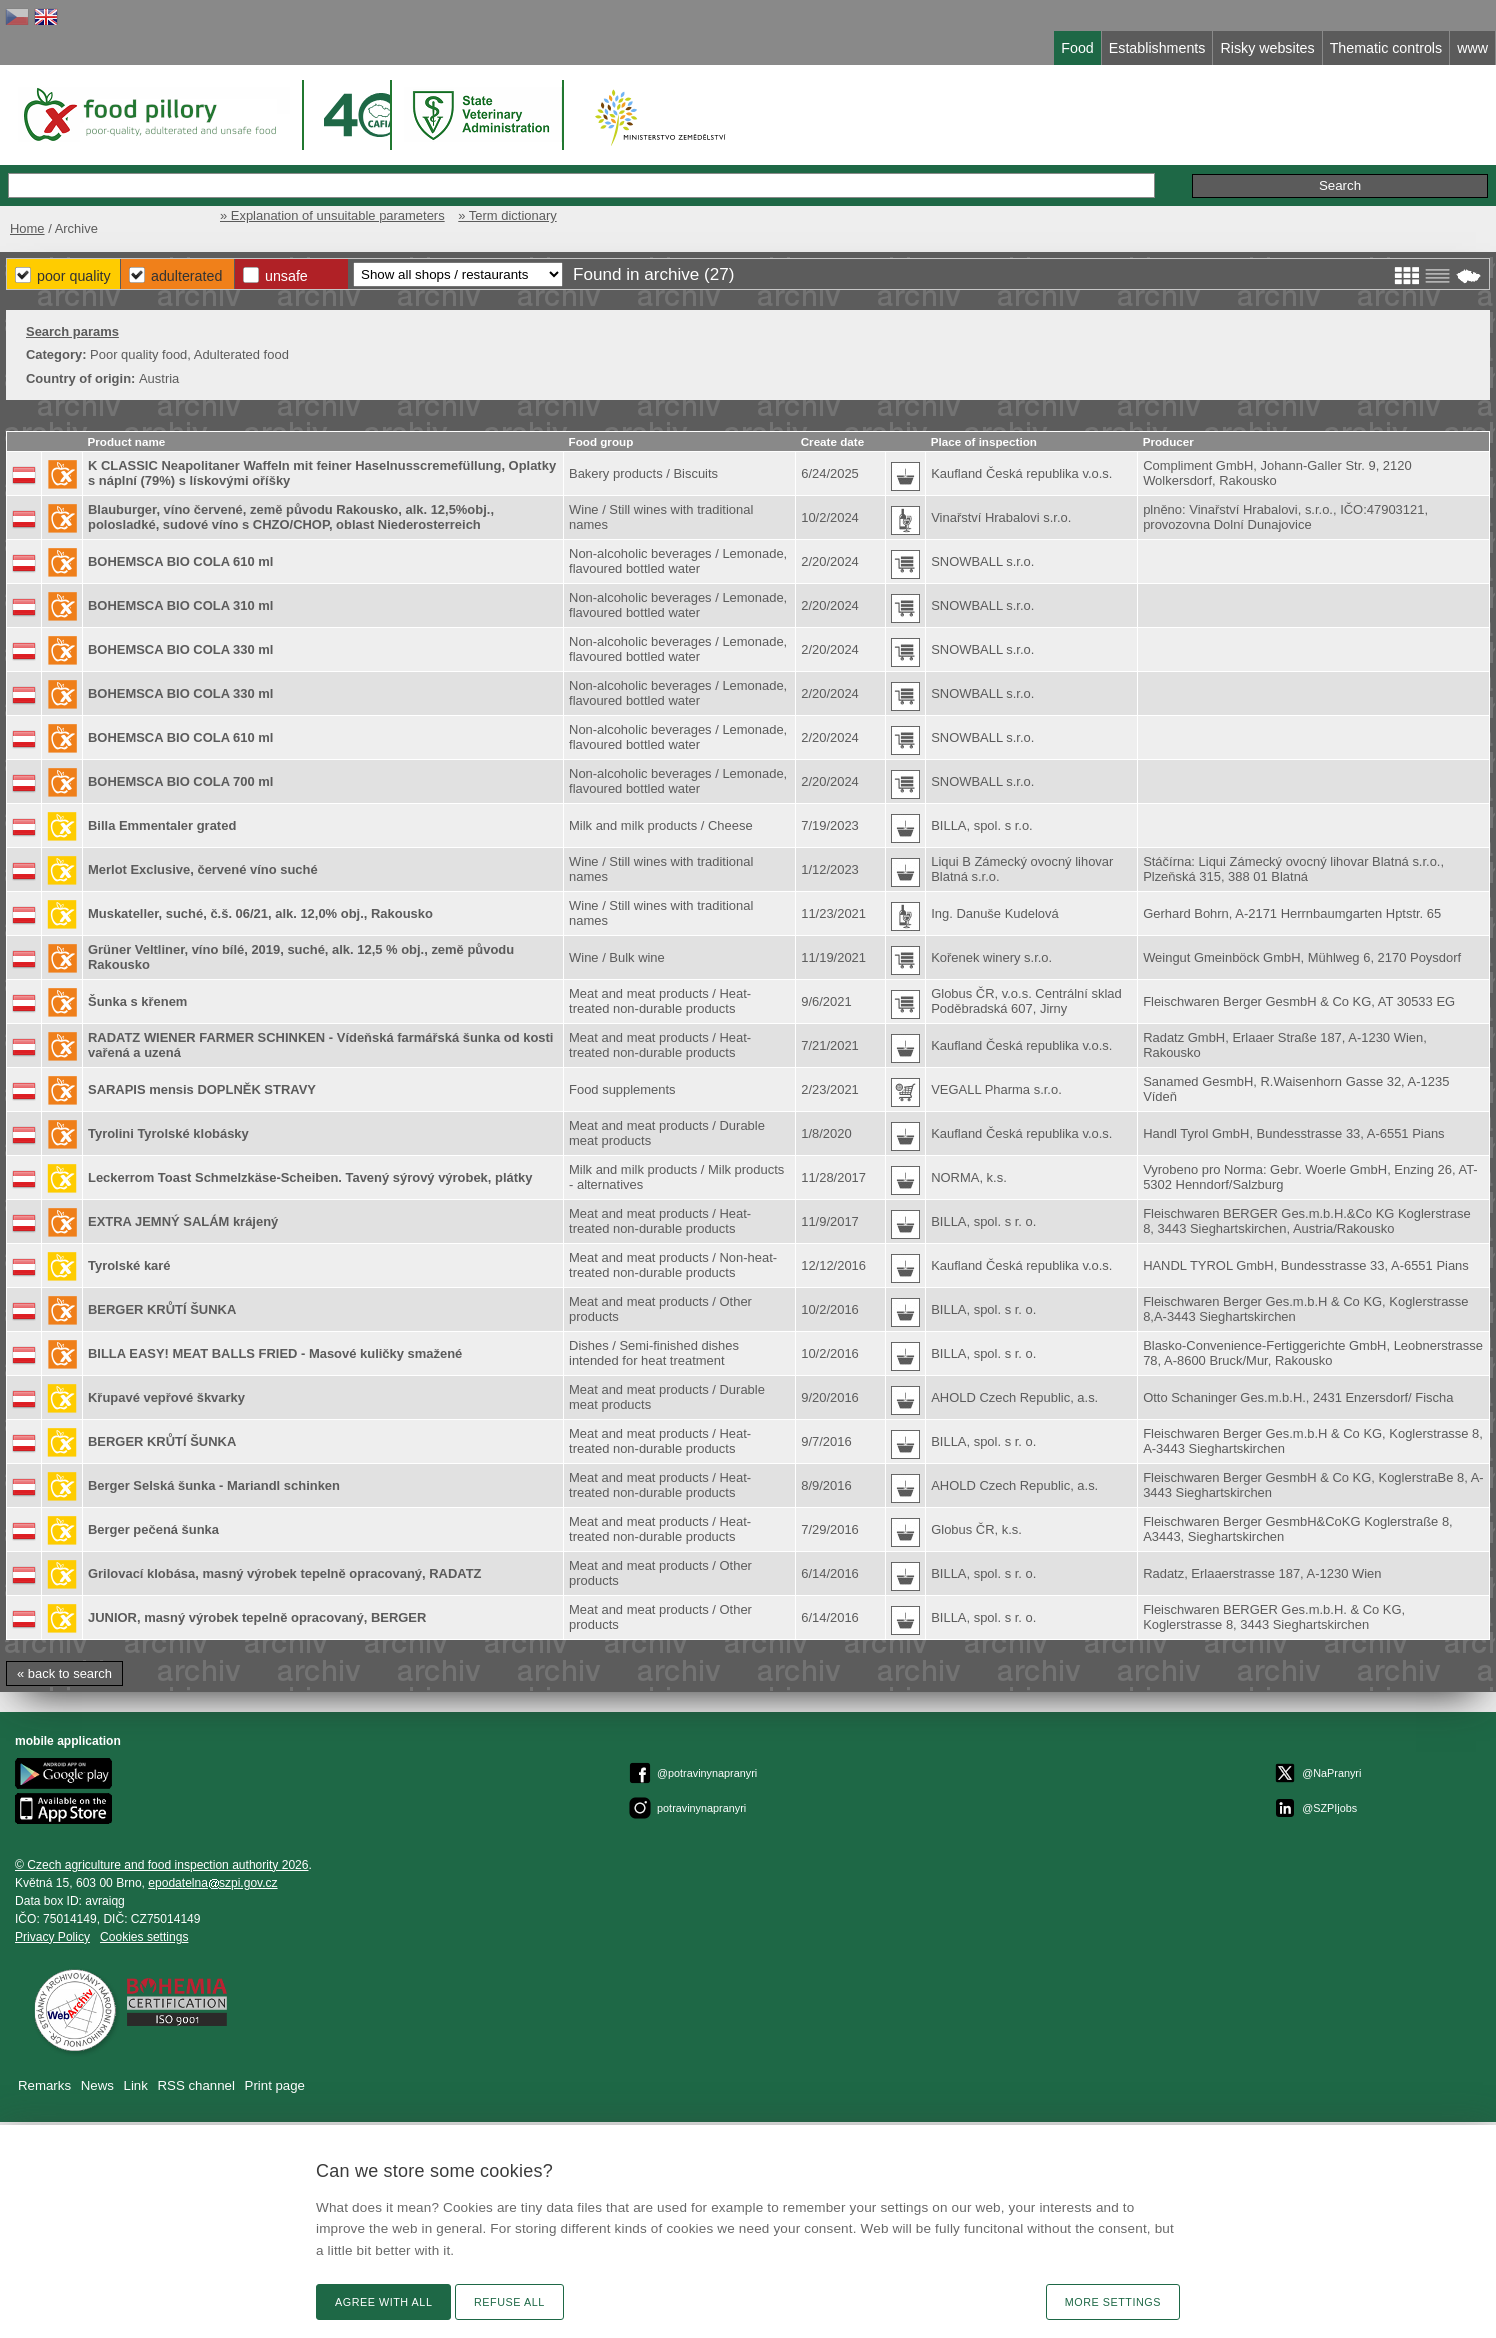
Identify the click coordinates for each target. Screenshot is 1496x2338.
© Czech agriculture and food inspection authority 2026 (162, 1865)
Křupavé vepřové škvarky (166, 1397)
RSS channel (196, 2085)
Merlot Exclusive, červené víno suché (203, 869)
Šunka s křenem (137, 1001)
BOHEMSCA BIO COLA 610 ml (180, 561)
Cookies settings (144, 1937)
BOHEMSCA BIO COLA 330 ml (180, 649)
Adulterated (186, 276)
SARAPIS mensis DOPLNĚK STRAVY (202, 1089)
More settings (1113, 2302)
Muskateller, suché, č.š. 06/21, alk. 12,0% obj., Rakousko (260, 913)
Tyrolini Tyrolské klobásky (168, 1133)
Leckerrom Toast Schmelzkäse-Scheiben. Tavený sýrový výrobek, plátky (310, 1177)
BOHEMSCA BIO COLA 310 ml (180, 605)
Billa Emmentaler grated (162, 825)
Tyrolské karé (129, 1265)
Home (27, 228)
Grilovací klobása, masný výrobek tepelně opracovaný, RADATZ (285, 1573)
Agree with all (383, 2302)
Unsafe (286, 276)
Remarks (44, 2085)
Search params (72, 331)
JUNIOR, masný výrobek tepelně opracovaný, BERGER (257, 1617)
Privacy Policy (52, 1937)
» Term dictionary (507, 215)
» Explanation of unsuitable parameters (332, 215)
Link (136, 2085)
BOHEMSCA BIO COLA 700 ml (180, 781)
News (97, 2085)
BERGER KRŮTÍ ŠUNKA (162, 1309)
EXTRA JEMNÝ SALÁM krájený (183, 1221)
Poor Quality (74, 276)
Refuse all (509, 2302)
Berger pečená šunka (153, 1529)
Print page (275, 2085)
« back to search (64, 1673)
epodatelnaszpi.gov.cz (212, 1883)
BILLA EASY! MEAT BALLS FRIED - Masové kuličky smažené (275, 1353)
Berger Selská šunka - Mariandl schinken (214, 1485)
